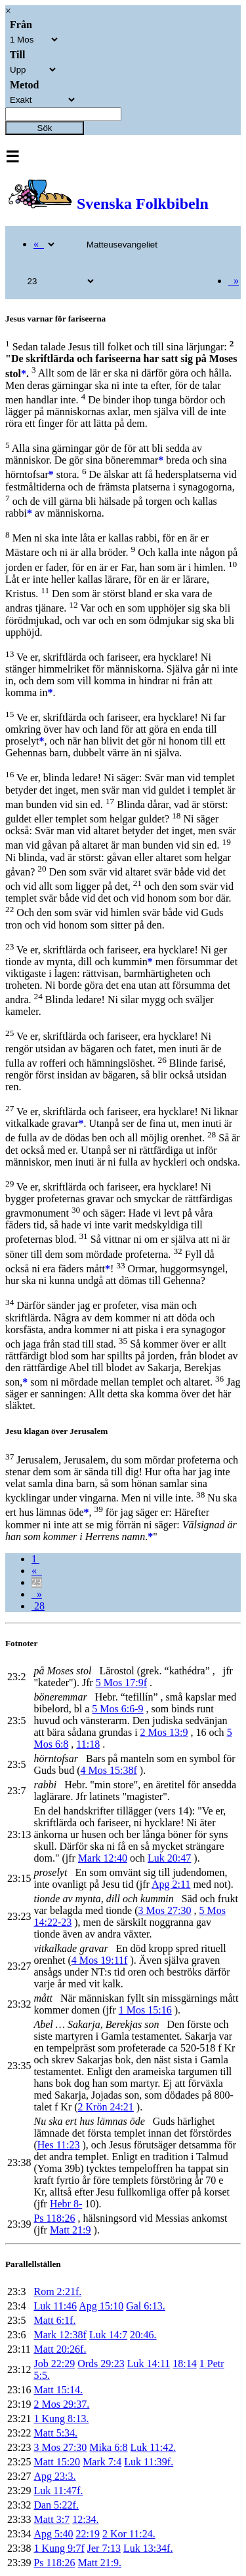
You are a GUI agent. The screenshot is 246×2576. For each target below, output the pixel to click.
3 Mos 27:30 (165, 1910)
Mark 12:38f (59, 2334)
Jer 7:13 (104, 2548)
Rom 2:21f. (57, 2291)
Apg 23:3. (54, 2476)
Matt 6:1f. (54, 2320)
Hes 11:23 (58, 2144)
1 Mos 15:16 (145, 2009)
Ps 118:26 (54, 2218)
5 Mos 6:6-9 (117, 1708)
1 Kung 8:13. (61, 2418)
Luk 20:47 (169, 1858)
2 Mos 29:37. (61, 2404)
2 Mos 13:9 (164, 1732)
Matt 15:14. (58, 2389)
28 (38, 1605)
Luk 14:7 (108, 2334)
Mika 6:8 (108, 2447)
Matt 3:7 (51, 2519)
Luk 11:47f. (58, 2490)
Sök (44, 128)
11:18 (88, 1744)
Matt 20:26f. (59, 2349)
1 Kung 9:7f (58, 2548)
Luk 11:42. (153, 2447)
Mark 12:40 (102, 1858)
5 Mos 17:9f (121, 1682)
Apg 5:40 (53, 2533)
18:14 (184, 2363)
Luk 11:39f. (148, 2461)
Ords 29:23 (101, 2363)
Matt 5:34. (55, 2432)
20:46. (143, 2334)
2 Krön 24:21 (106, 2106)
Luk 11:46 (55, 2305)
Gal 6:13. (145, 2305)
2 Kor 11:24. (128, 2533)
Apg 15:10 (101, 2305)
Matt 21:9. (99, 2562)
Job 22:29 (54, 2363)
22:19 (87, 2533)
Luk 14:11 (149, 2363)
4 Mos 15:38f (109, 1770)
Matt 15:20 (56, 2461)
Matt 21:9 (70, 2230)
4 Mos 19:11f (100, 1960)
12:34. (85, 2519)
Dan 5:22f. (55, 2505)
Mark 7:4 (102, 2461)
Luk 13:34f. (148, 2548)
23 (36, 1582)
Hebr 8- (66, 2203)
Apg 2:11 (171, 1884)
